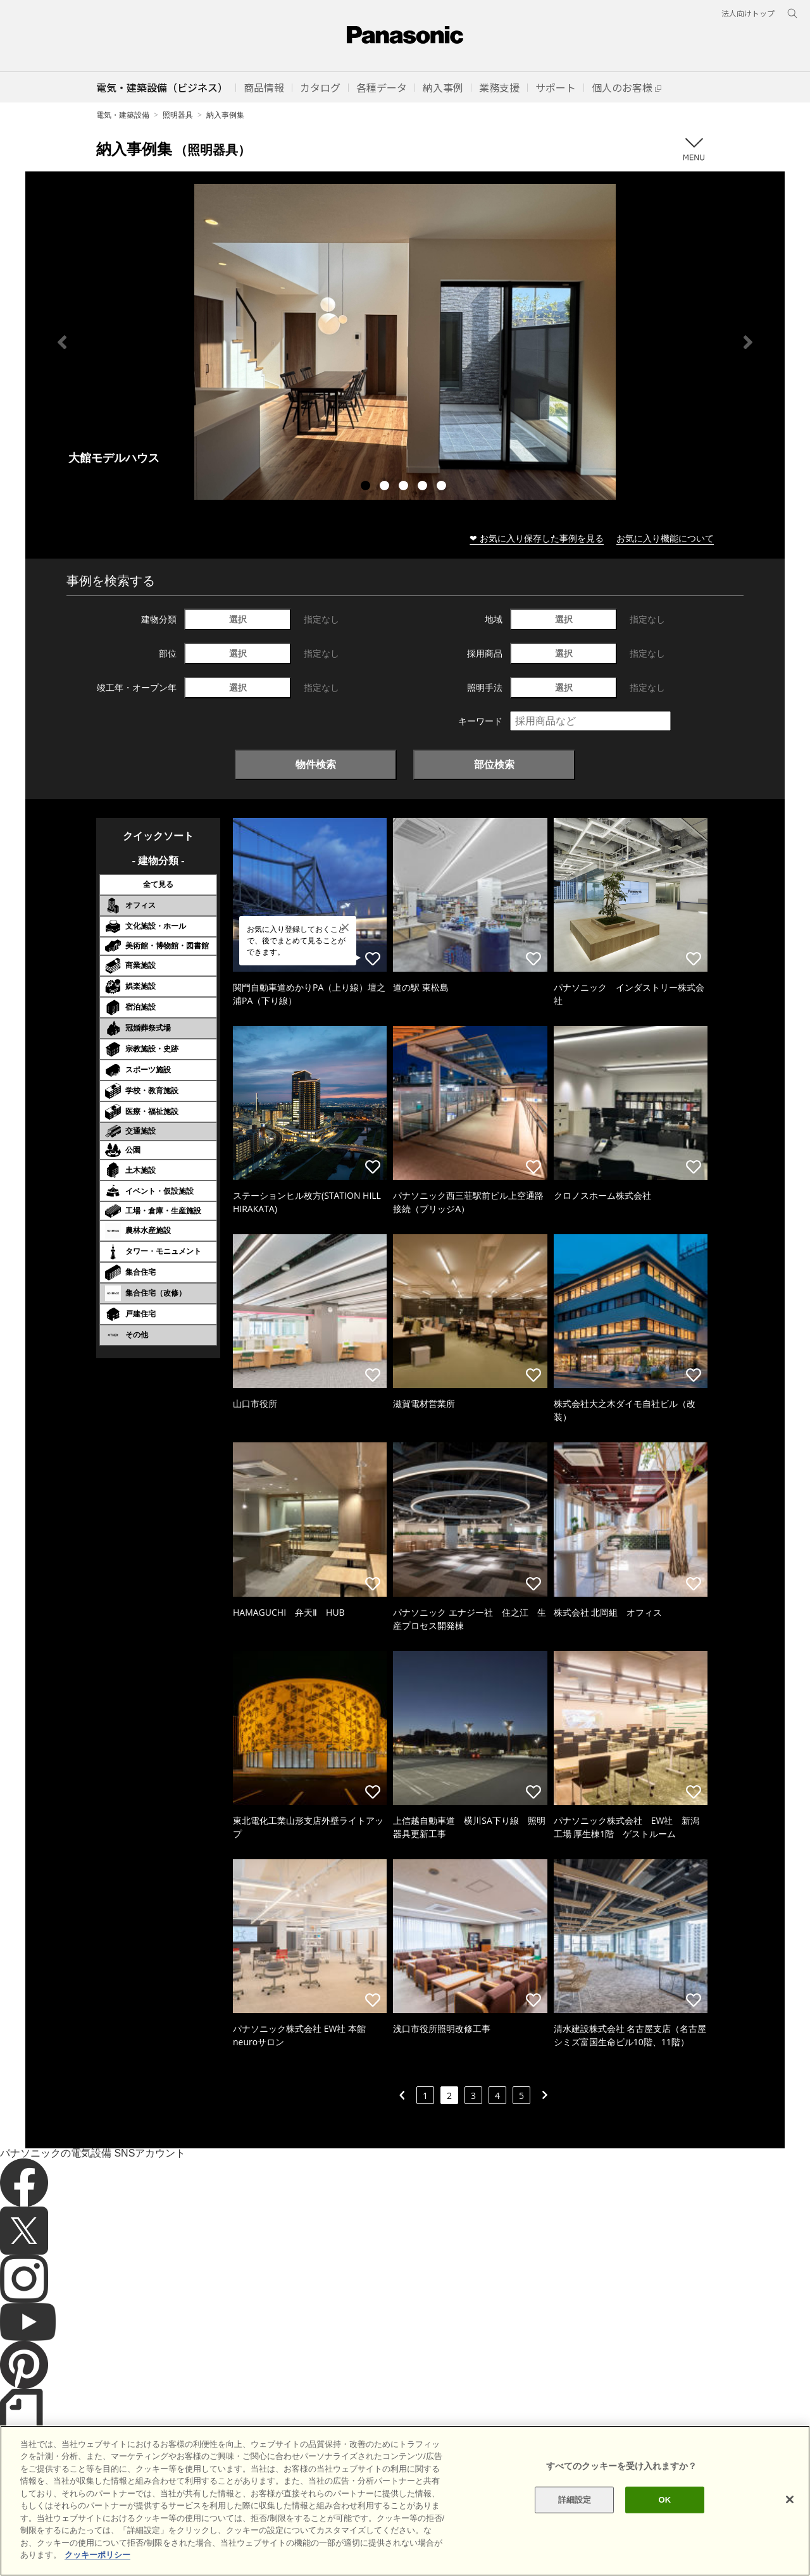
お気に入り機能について (665, 538)
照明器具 (178, 114)
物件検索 (316, 764)
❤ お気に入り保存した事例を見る (537, 538)
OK (664, 2517)
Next (748, 342)
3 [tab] (405, 487)
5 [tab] (443, 487)
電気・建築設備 (122, 114)
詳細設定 (575, 2517)
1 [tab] (367, 487)
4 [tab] (424, 487)
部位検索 (494, 764)
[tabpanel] (405, 342)
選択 (238, 619)
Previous (62, 342)
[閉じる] (790, 2517)
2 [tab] (386, 487)
